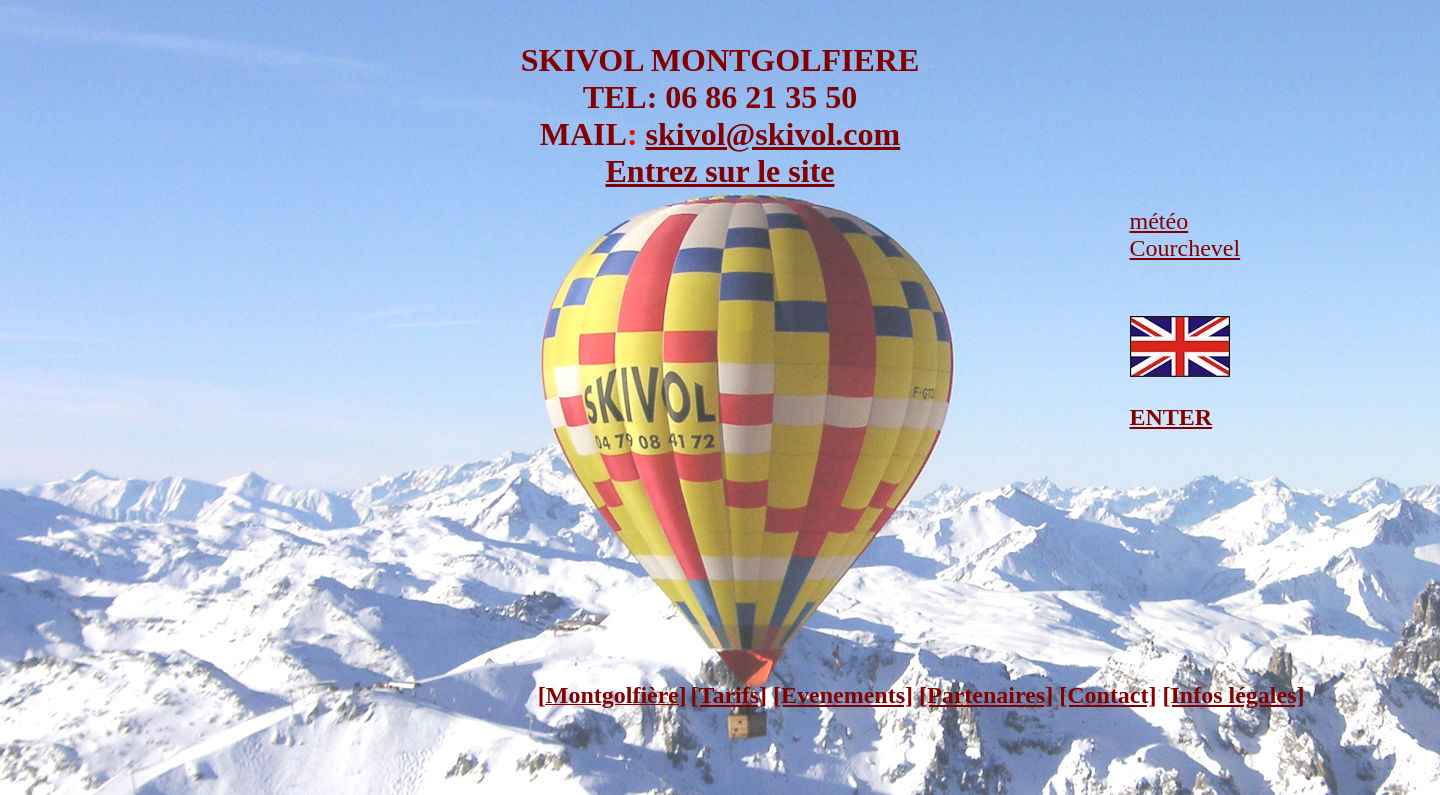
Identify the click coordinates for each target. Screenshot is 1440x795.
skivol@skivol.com (773, 134)
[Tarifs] (729, 695)
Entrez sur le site (720, 171)
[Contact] (1107, 695)
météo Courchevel (1185, 234)
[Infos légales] (1234, 695)
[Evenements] (843, 695)
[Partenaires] (986, 695)
